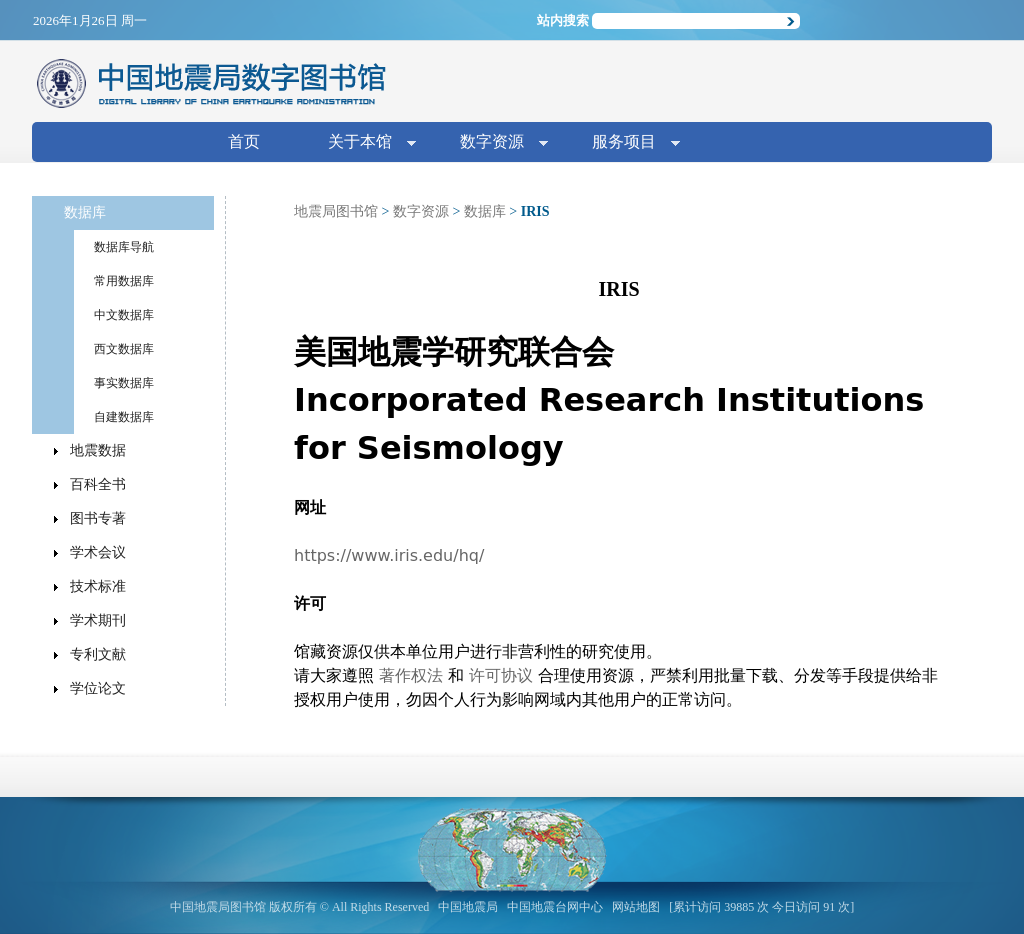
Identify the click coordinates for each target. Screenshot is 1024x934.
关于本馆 (364, 143)
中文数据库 (124, 315)
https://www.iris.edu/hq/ (389, 555)
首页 (244, 141)
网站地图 (636, 907)
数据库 (485, 211)
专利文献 (98, 654)
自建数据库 (124, 417)
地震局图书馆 (336, 211)
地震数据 (98, 450)
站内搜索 (563, 20)
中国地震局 (468, 907)
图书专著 (98, 518)
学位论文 (98, 688)
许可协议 (501, 675)
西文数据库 (124, 349)
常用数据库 (124, 281)
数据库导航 (124, 247)
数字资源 (496, 143)
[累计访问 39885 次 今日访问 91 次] (761, 907)
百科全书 (98, 484)
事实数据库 (124, 383)
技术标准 (98, 586)
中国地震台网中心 (555, 907)
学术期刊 (98, 620)
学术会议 (98, 552)
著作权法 (411, 675)
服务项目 (628, 143)
